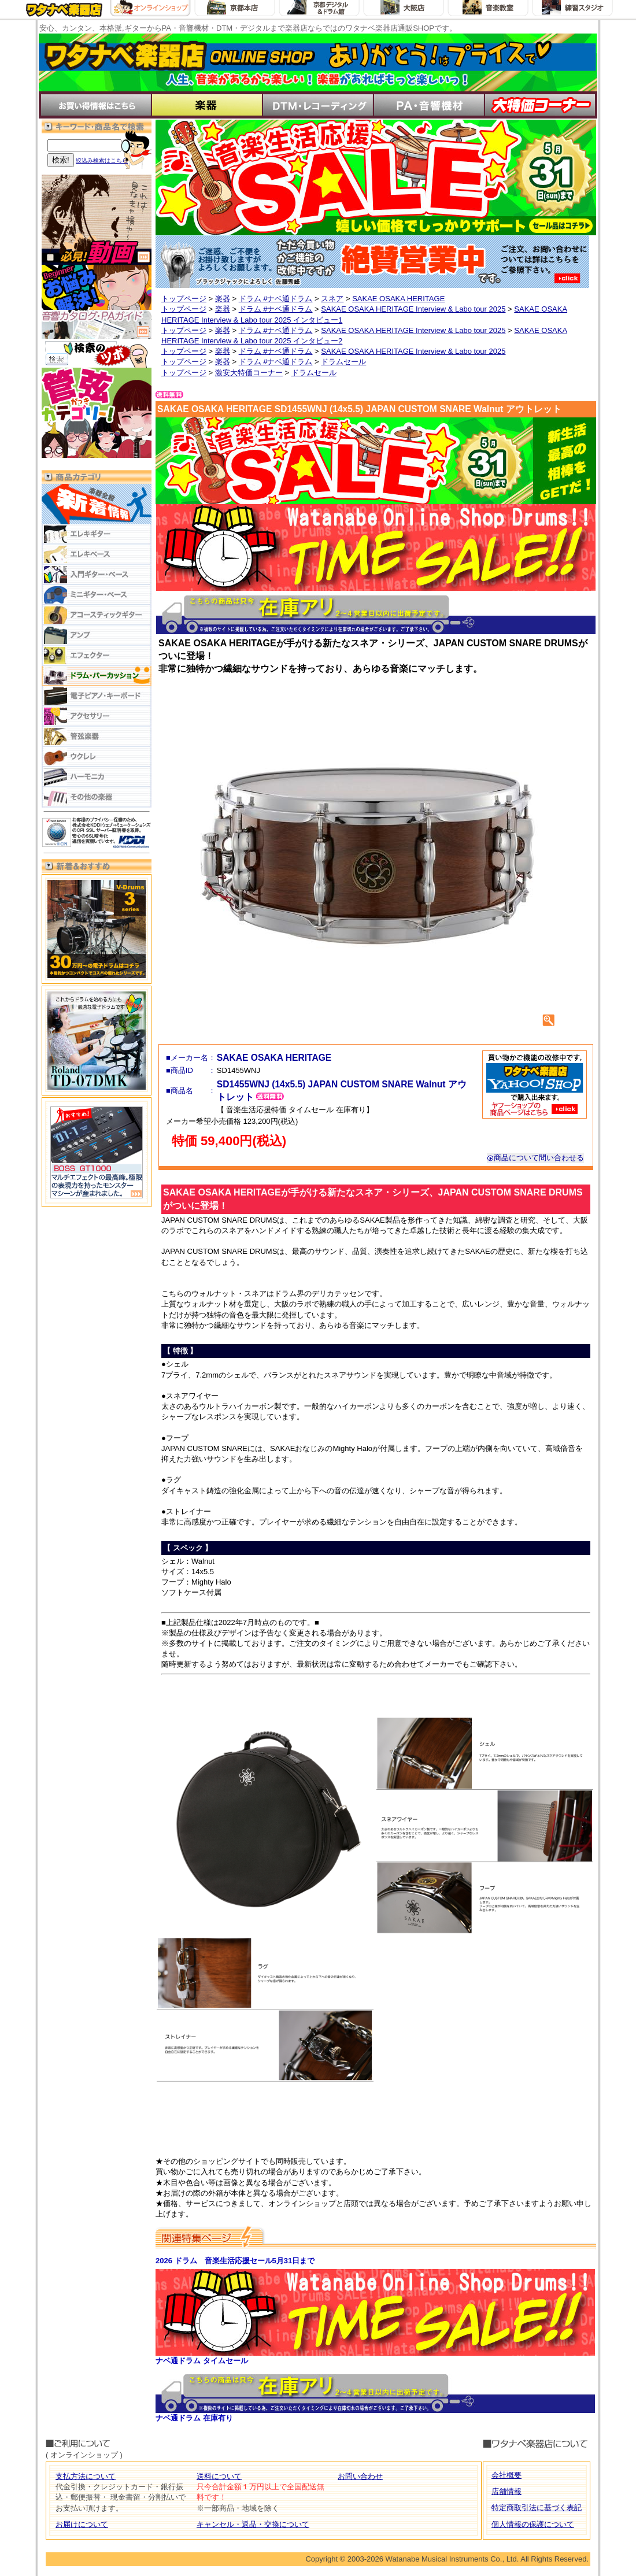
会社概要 (506, 2475)
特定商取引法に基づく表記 (536, 2507)
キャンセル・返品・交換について (253, 2524)
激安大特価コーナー (249, 372)
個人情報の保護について (532, 2524)
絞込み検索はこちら (102, 160)
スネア (332, 298)
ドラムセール (343, 361)
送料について (219, 2476)
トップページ (183, 298)
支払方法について (86, 2476)
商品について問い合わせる (535, 1157)
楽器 (222, 298)
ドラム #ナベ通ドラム (276, 298)
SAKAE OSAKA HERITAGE (398, 298)
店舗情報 (506, 2491)
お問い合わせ (360, 2476)
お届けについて (82, 2524)
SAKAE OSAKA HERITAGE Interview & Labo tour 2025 (413, 309)
